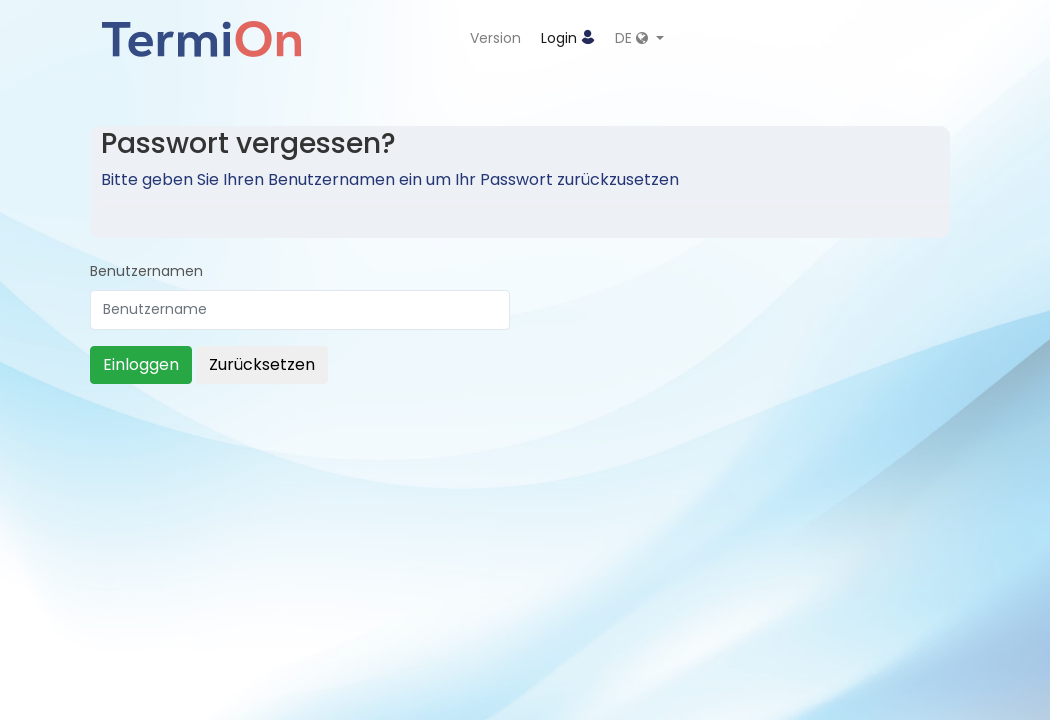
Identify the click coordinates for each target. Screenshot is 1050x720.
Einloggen (141, 364)
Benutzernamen (146, 271)
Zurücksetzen (262, 364)
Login (568, 38)
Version (495, 38)
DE (633, 38)
